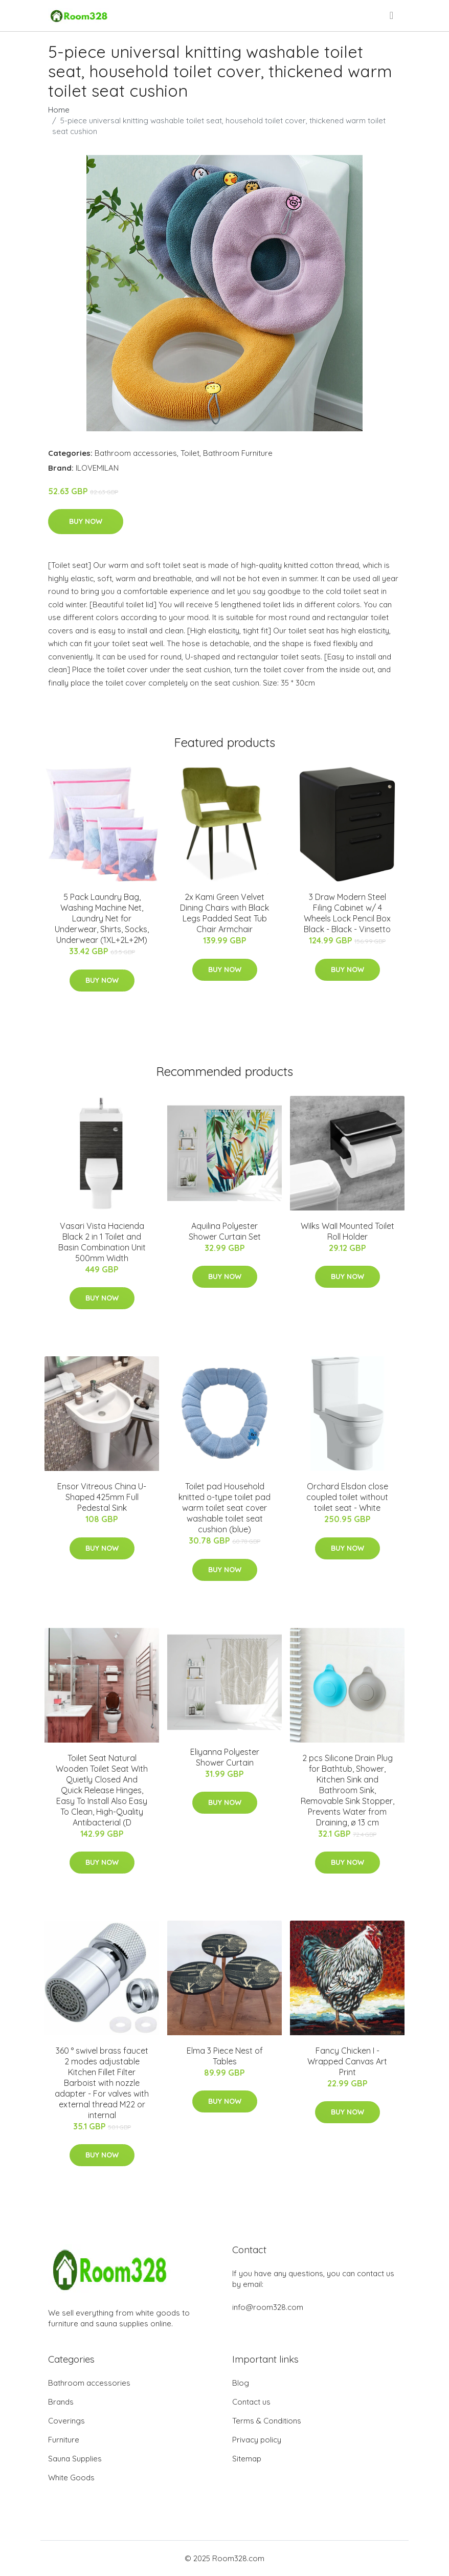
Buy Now (85, 521)
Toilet (190, 453)
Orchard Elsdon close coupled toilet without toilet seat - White (347, 1497)
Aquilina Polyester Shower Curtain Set (225, 1231)
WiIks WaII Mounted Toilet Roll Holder (347, 1231)
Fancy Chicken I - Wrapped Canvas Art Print (347, 2061)
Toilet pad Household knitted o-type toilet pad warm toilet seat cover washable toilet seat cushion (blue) (224, 1507)
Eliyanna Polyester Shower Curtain (224, 1757)
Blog (240, 2383)
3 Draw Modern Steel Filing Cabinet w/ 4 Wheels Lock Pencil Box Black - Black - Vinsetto (347, 913)
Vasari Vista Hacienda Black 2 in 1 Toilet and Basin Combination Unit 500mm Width (102, 1242)
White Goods (71, 2477)
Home (59, 110)
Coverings (66, 2421)
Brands (61, 2402)
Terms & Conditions (266, 2421)
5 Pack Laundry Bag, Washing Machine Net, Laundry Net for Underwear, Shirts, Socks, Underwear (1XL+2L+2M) (102, 918)
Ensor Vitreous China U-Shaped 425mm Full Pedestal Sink (101, 1497)
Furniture (63, 2440)
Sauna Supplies (75, 2458)
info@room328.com (267, 2307)
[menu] (392, 15)
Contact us (251, 2402)
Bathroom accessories (136, 453)
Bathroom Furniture (238, 453)
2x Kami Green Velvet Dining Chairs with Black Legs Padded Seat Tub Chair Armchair (224, 913)
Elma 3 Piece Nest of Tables (225, 2055)
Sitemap (246, 2458)
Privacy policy (256, 2440)
